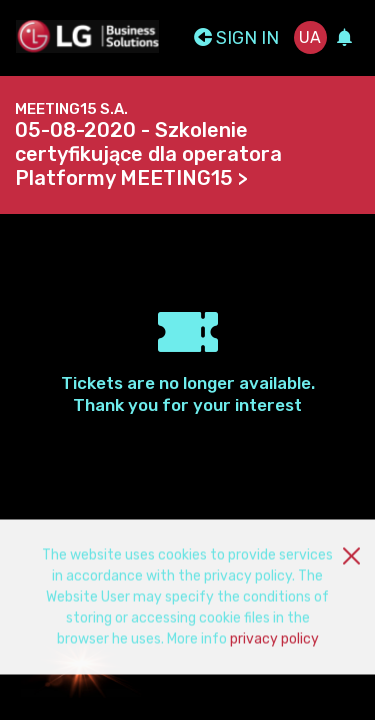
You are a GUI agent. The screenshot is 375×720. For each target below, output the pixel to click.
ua (310, 37)
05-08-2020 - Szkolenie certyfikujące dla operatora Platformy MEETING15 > (148, 154)
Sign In (236, 38)
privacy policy (274, 644)
